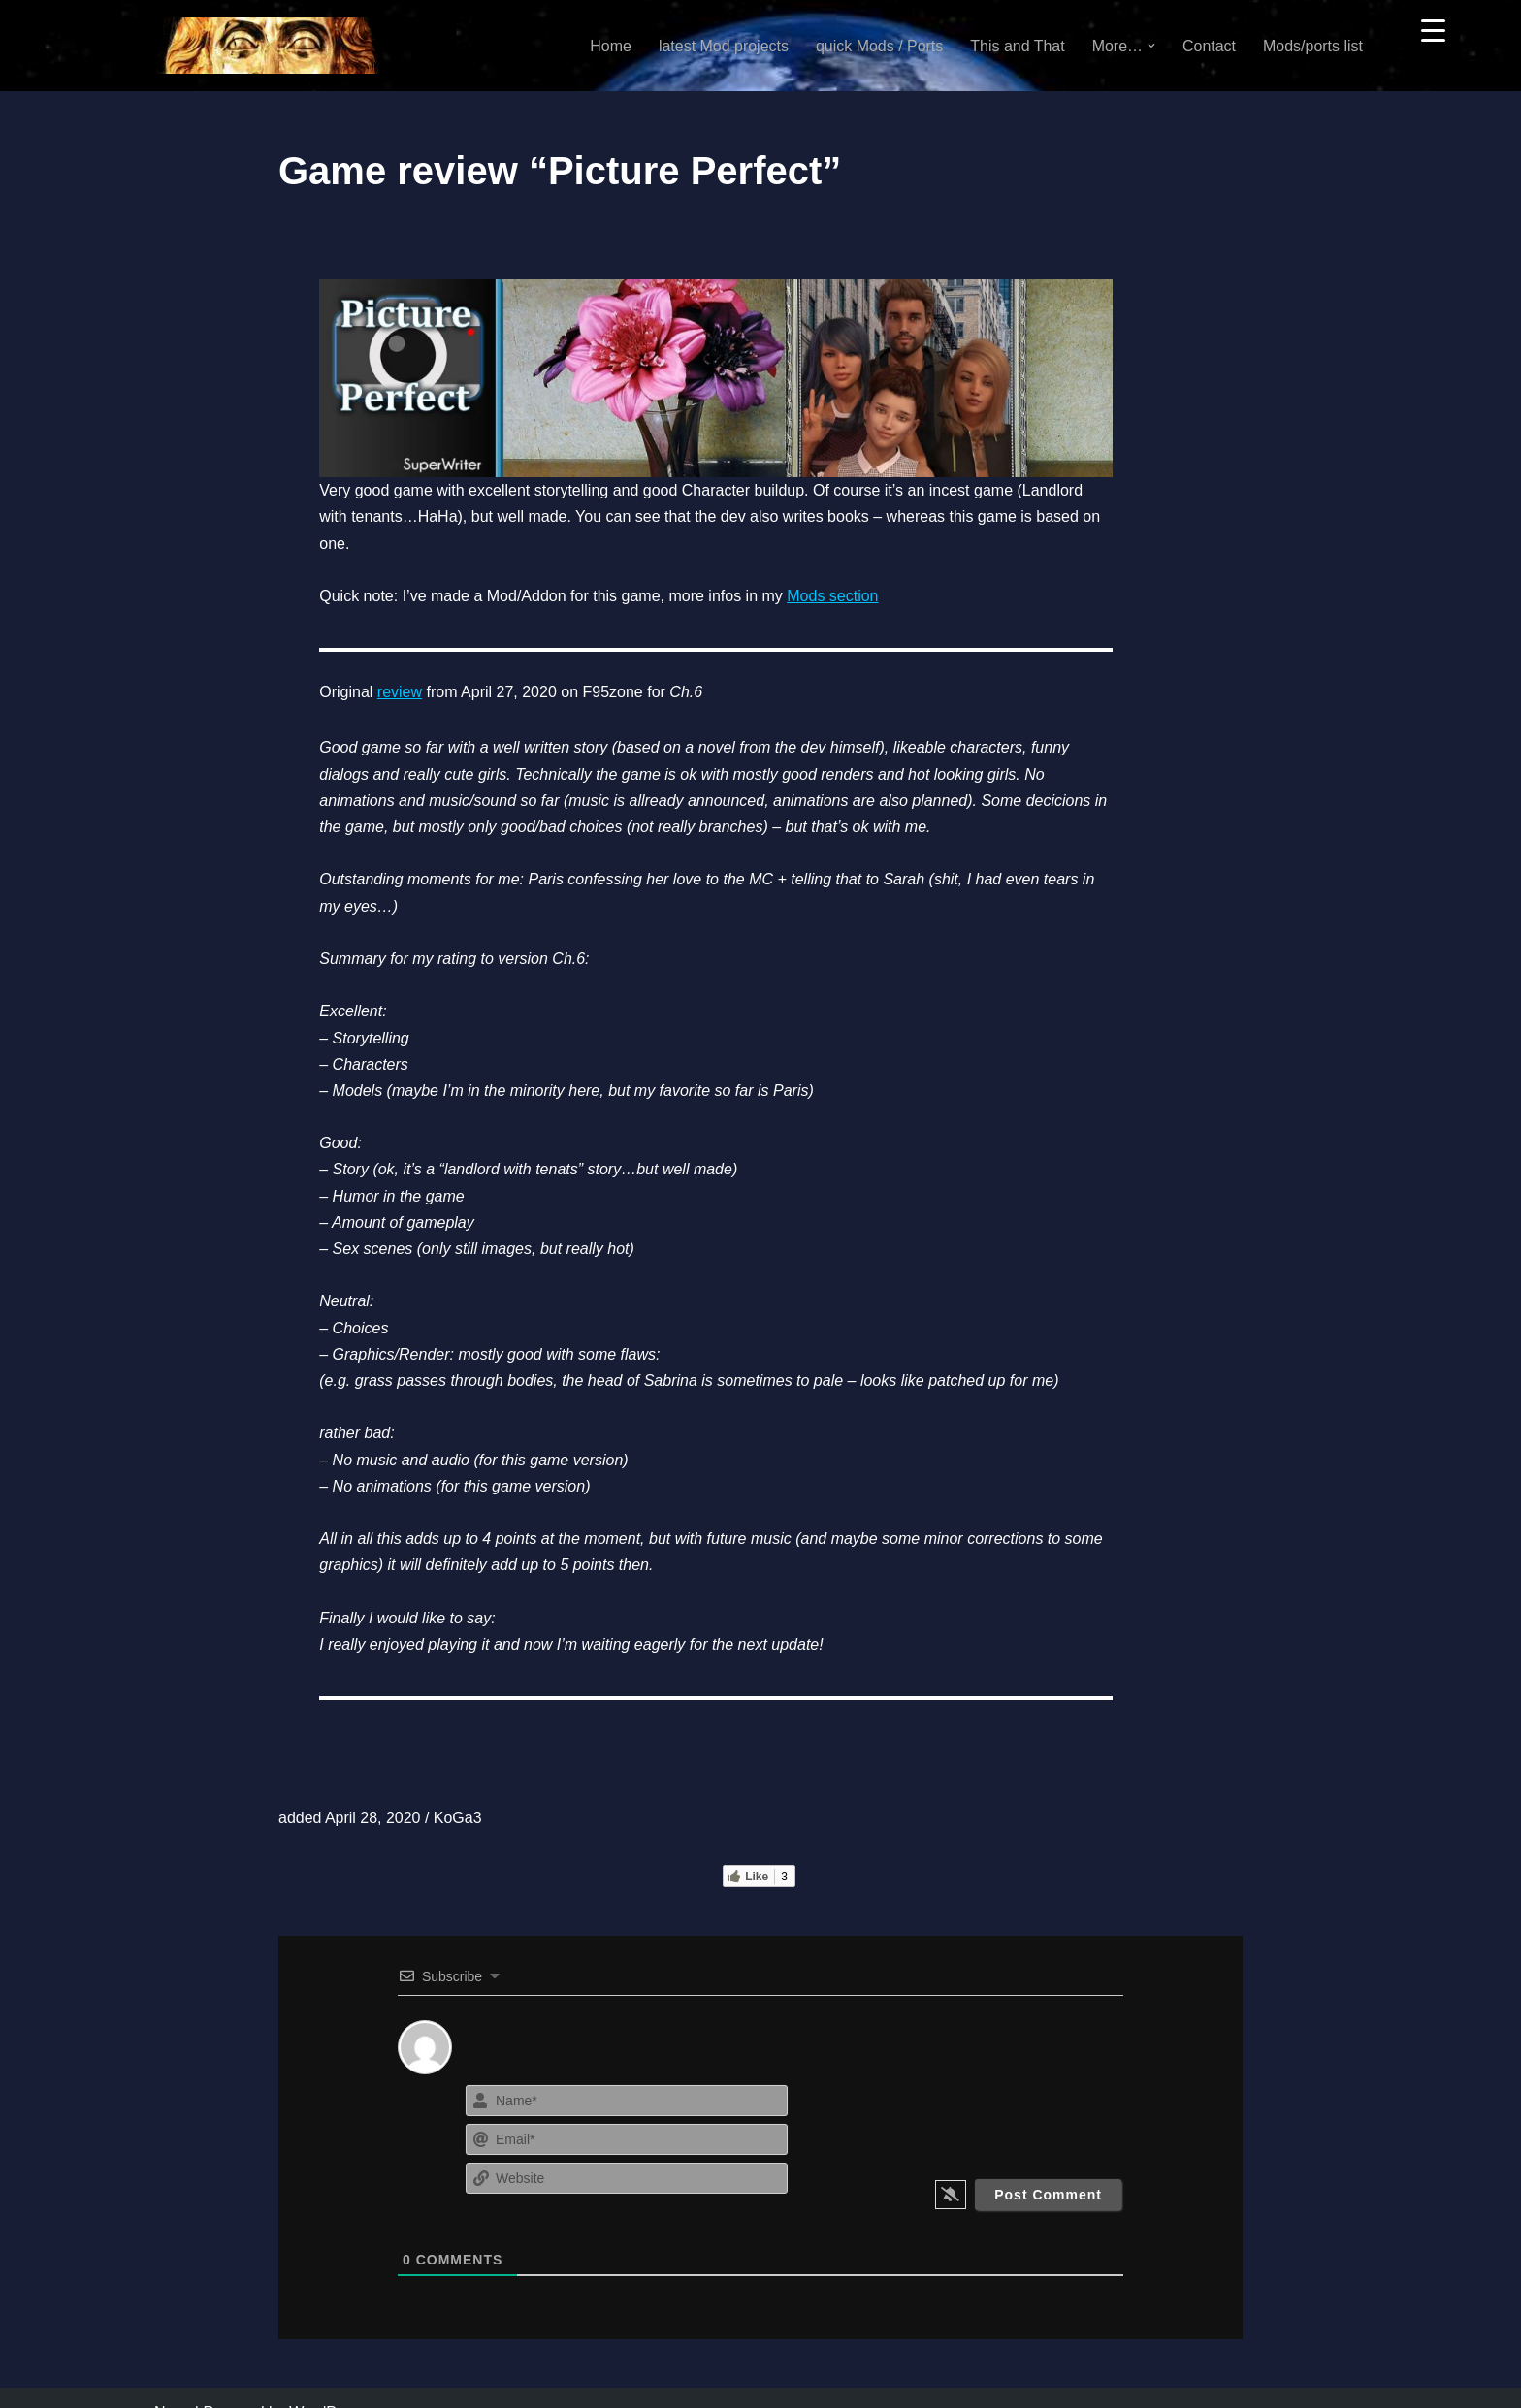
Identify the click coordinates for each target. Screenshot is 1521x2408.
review (397, 689)
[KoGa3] (267, 45)
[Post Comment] (1048, 2165)
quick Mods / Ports (879, 46)
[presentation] (1005, 2089)
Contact (1209, 46)
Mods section (830, 593)
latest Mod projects (723, 46)
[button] (1151, 45)
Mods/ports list (1313, 46)
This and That (1017, 46)
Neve (172, 2383)
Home (610, 46)
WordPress (327, 2383)
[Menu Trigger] (1433, 29)
